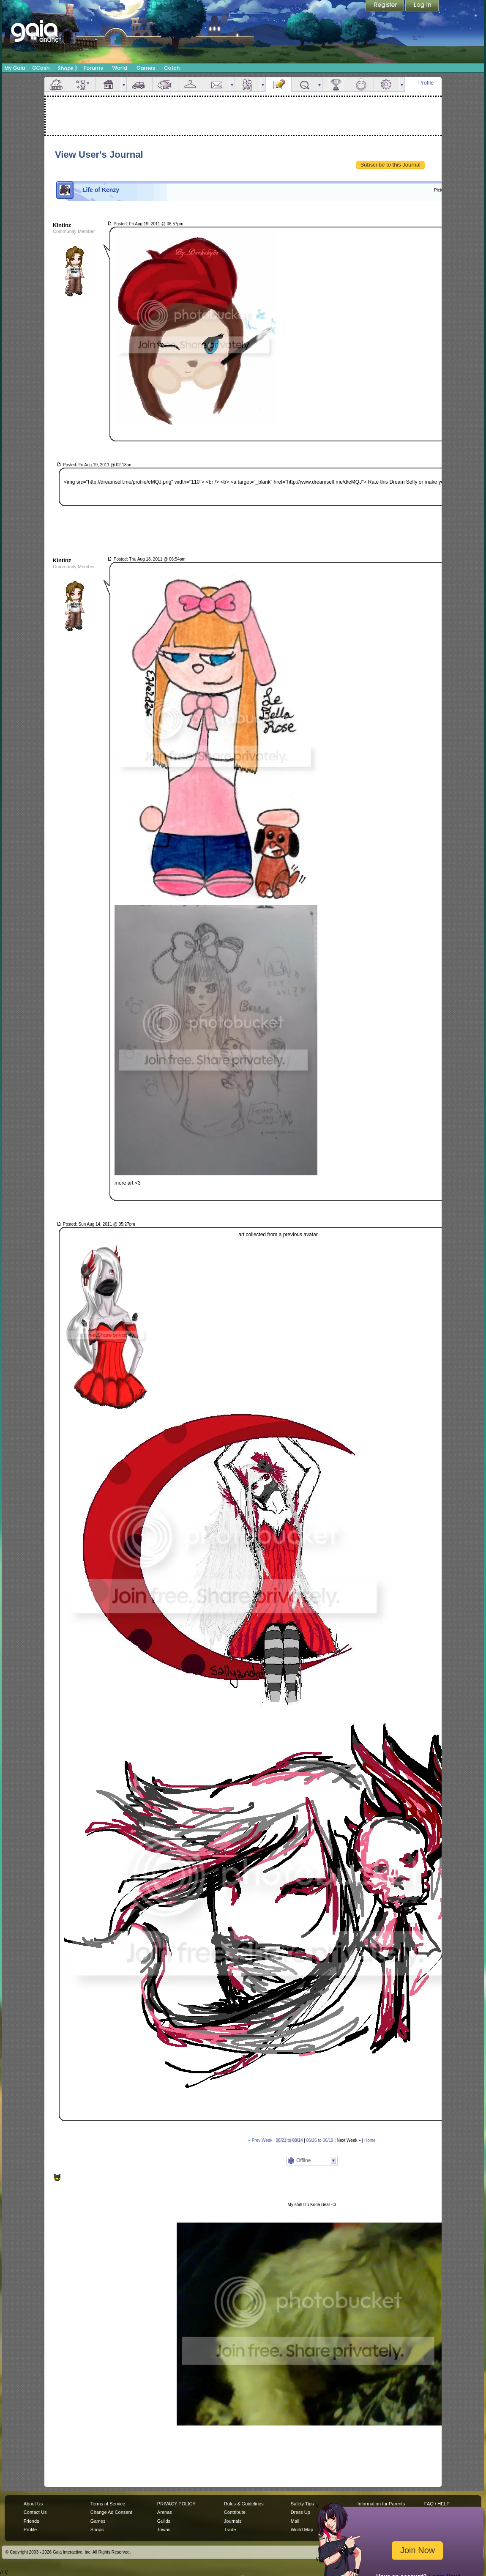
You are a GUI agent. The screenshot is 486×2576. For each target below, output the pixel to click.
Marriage (361, 84)
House (108, 84)
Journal (278, 84)
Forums (93, 67)
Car (139, 84)
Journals (233, 2521)
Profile (426, 82)
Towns (163, 2529)
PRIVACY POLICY (176, 2503)
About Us (33, 2503)
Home (370, 2140)
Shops (67, 68)
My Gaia (14, 67)
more (123, 84)
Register (385, 6)
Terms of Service (107, 2503)
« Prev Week (260, 2140)
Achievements (335, 84)
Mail (216, 84)
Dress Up (300, 2512)
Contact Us (35, 2512)
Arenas (164, 2512)
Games (146, 67)
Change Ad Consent (111, 2512)
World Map (302, 2529)
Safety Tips (302, 2503)
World (119, 67)
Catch (172, 67)
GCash (41, 67)
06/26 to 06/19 (319, 2140)
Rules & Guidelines (244, 2503)
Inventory (191, 84)
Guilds (163, 2521)
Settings (386, 84)
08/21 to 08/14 (289, 2140)
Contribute (235, 2512)
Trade (230, 2529)
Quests (304, 84)
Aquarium (165, 84)
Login (422, 6)
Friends (247, 84)
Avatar (83, 84)
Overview (57, 84)
